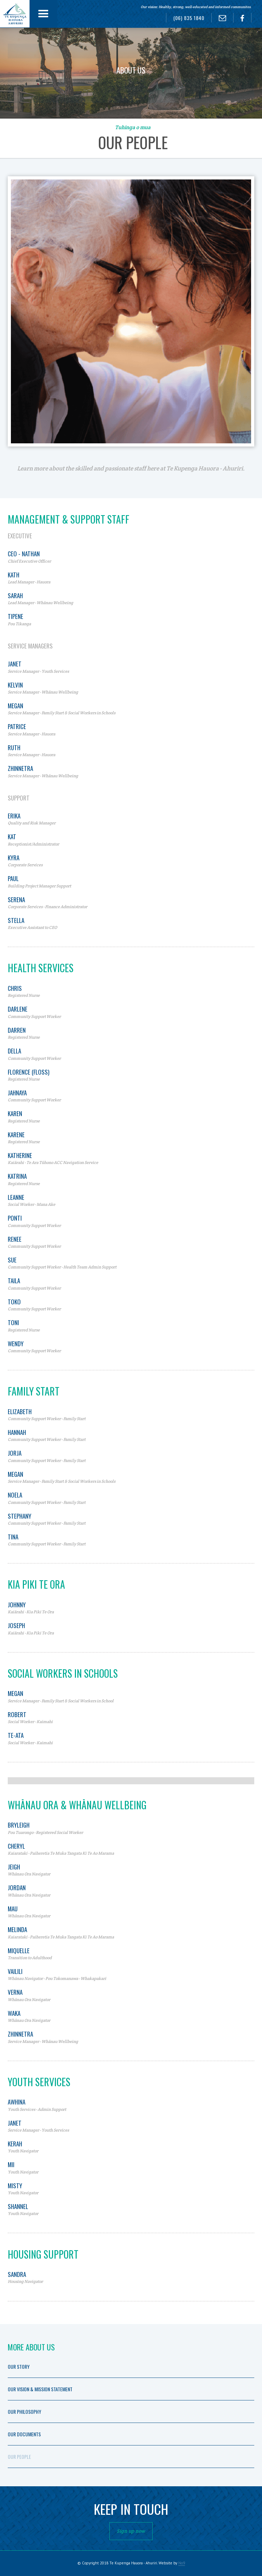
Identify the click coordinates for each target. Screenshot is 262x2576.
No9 (181, 2563)
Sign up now (131, 2531)
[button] (43, 14)
